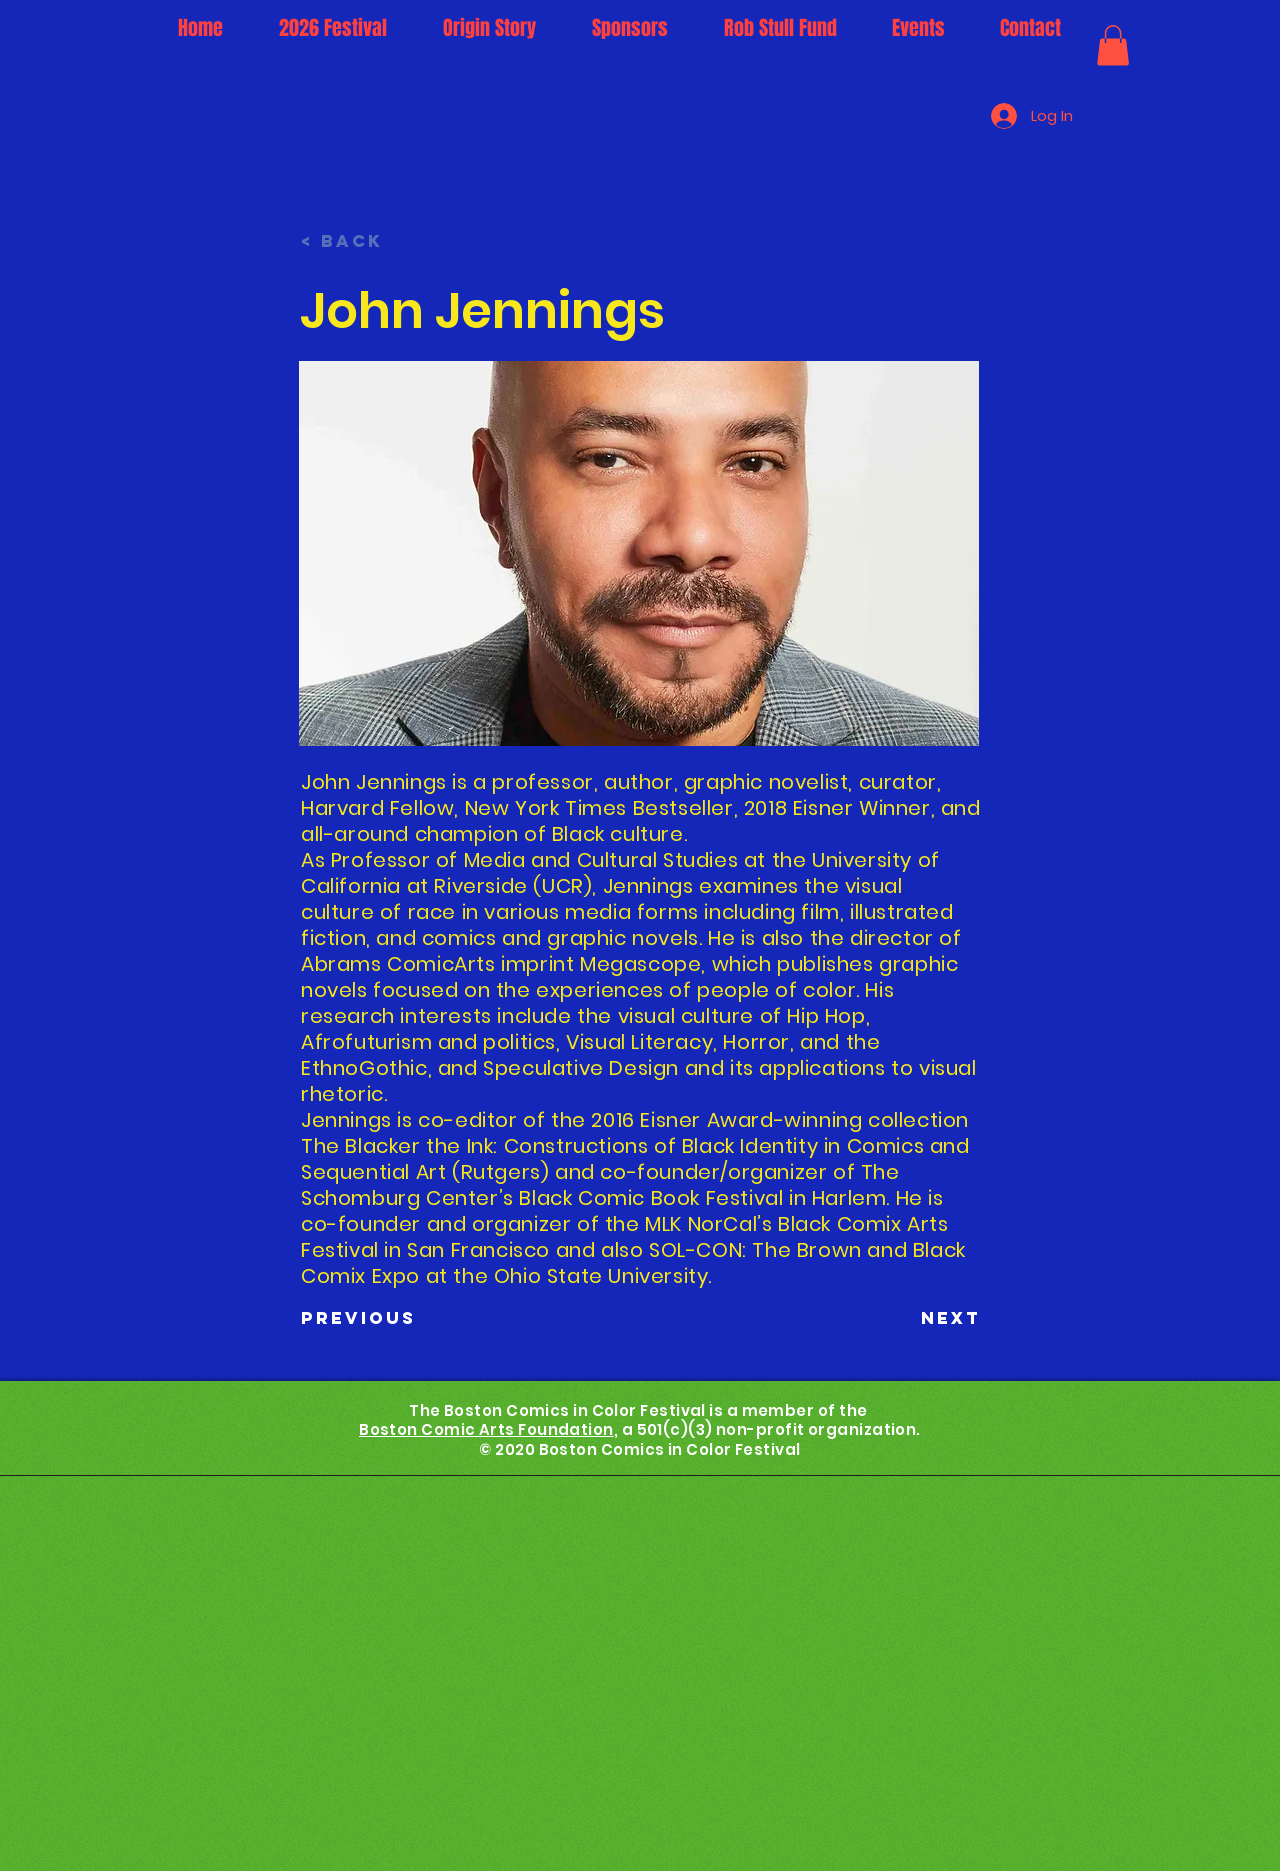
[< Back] (367, 242)
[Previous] (367, 1319)
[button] (1113, 45)
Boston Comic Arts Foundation (486, 1429)
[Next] (931, 1319)
